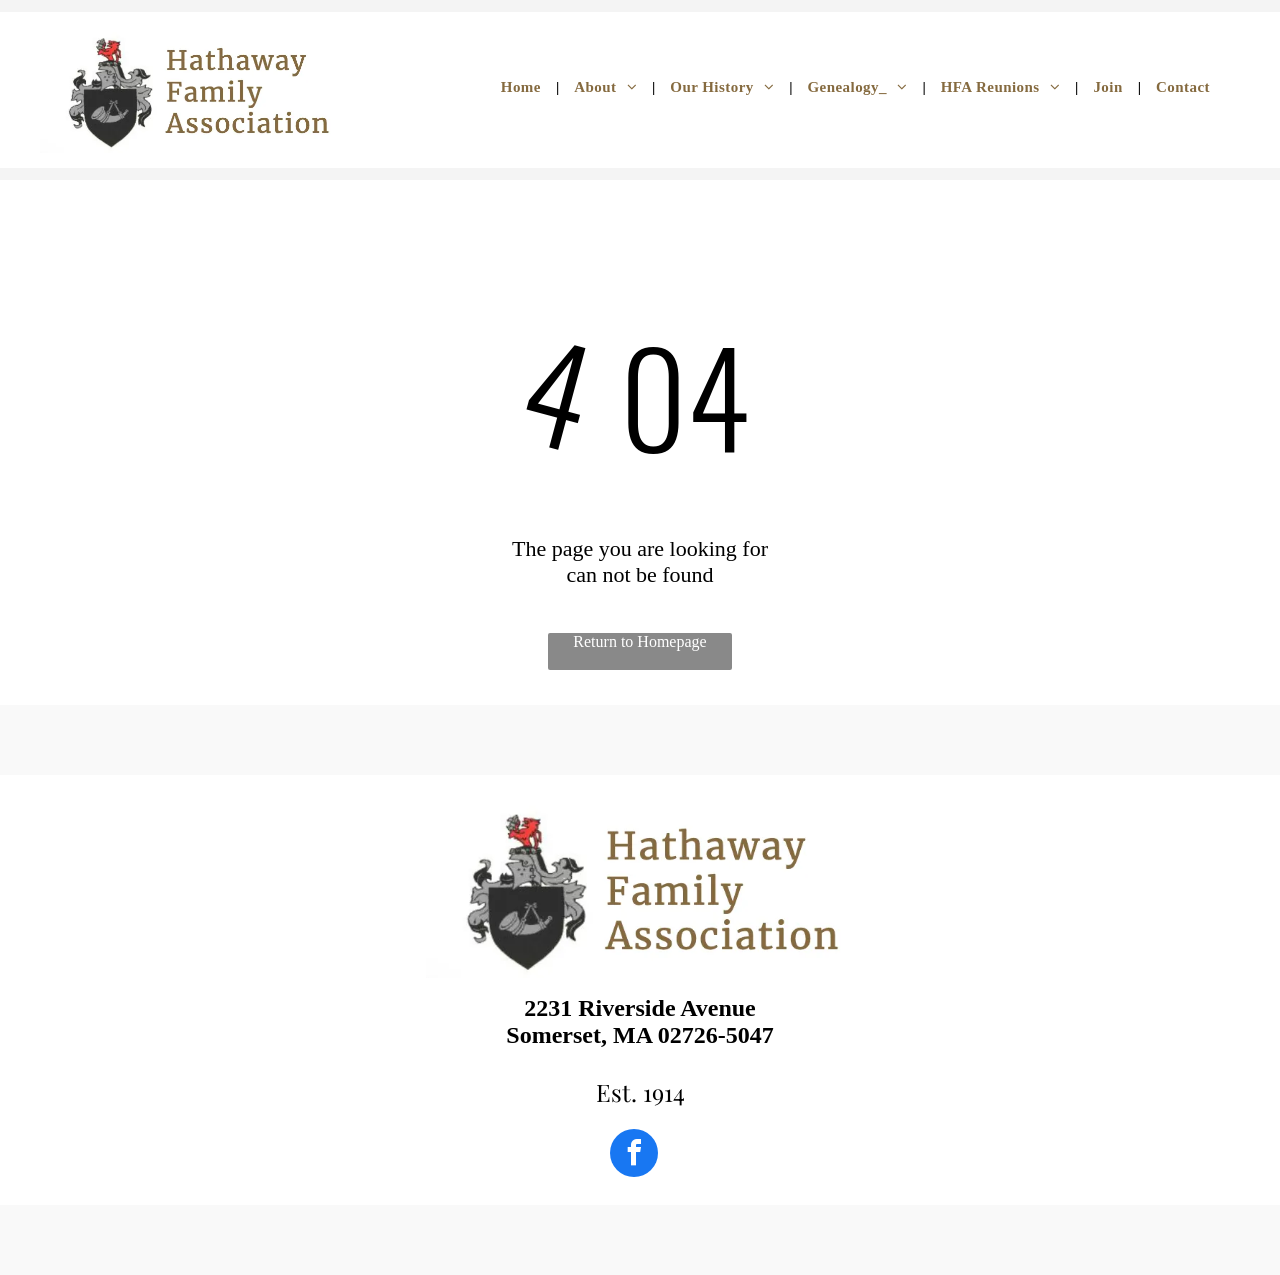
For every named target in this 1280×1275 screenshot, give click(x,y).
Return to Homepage (639, 641)
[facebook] (634, 1155)
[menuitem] (522, 87)
